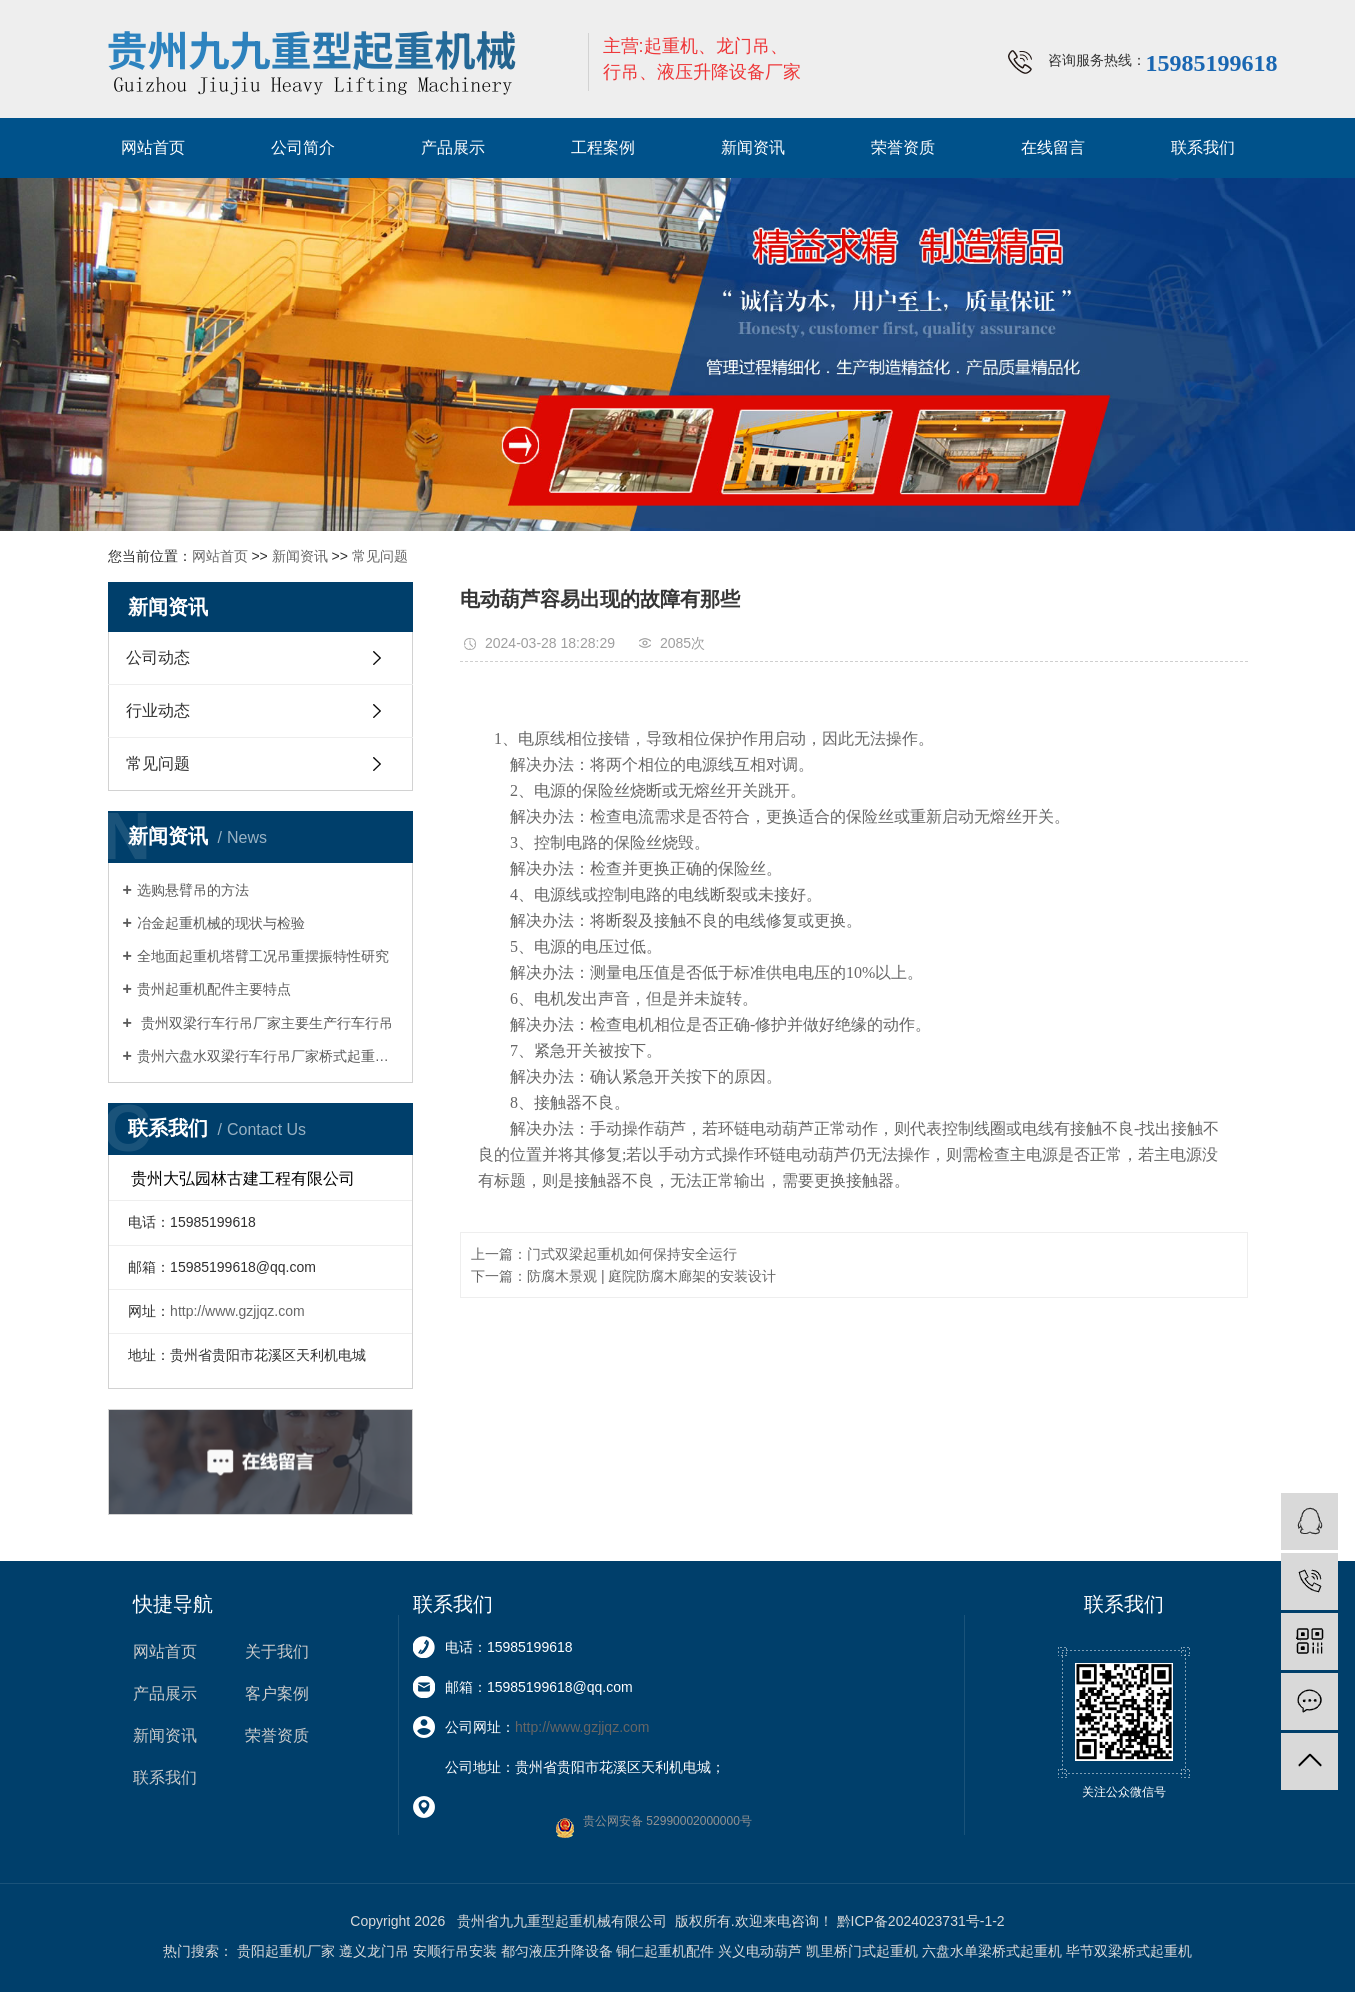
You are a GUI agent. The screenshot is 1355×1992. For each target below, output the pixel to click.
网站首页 (153, 147)
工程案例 (603, 147)
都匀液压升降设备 (557, 1951)
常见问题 (380, 556)
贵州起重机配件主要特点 (214, 989)
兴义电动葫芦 (760, 1951)
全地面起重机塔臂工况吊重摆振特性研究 (263, 956)
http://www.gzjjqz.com (237, 1311)
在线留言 (1053, 147)
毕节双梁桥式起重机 (1129, 1951)
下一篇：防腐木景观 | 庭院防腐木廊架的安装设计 (623, 1276)
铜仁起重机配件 (665, 1951)
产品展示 (453, 147)
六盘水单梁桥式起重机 (992, 1951)
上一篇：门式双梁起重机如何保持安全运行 (604, 1254)
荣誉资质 (903, 147)
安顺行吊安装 (455, 1951)
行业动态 (158, 710)
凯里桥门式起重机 (862, 1951)
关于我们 (277, 1651)
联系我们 (1203, 147)
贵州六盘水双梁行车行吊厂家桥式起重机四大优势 (267, 1056)
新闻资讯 (753, 147)
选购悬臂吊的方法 (193, 890)
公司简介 (303, 147)
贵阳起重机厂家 (286, 1951)
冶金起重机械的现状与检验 (221, 923)
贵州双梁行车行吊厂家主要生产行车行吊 (265, 1023)
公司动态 (158, 657)
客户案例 (277, 1693)
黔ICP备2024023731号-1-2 (921, 1921)
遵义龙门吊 (374, 1951)
